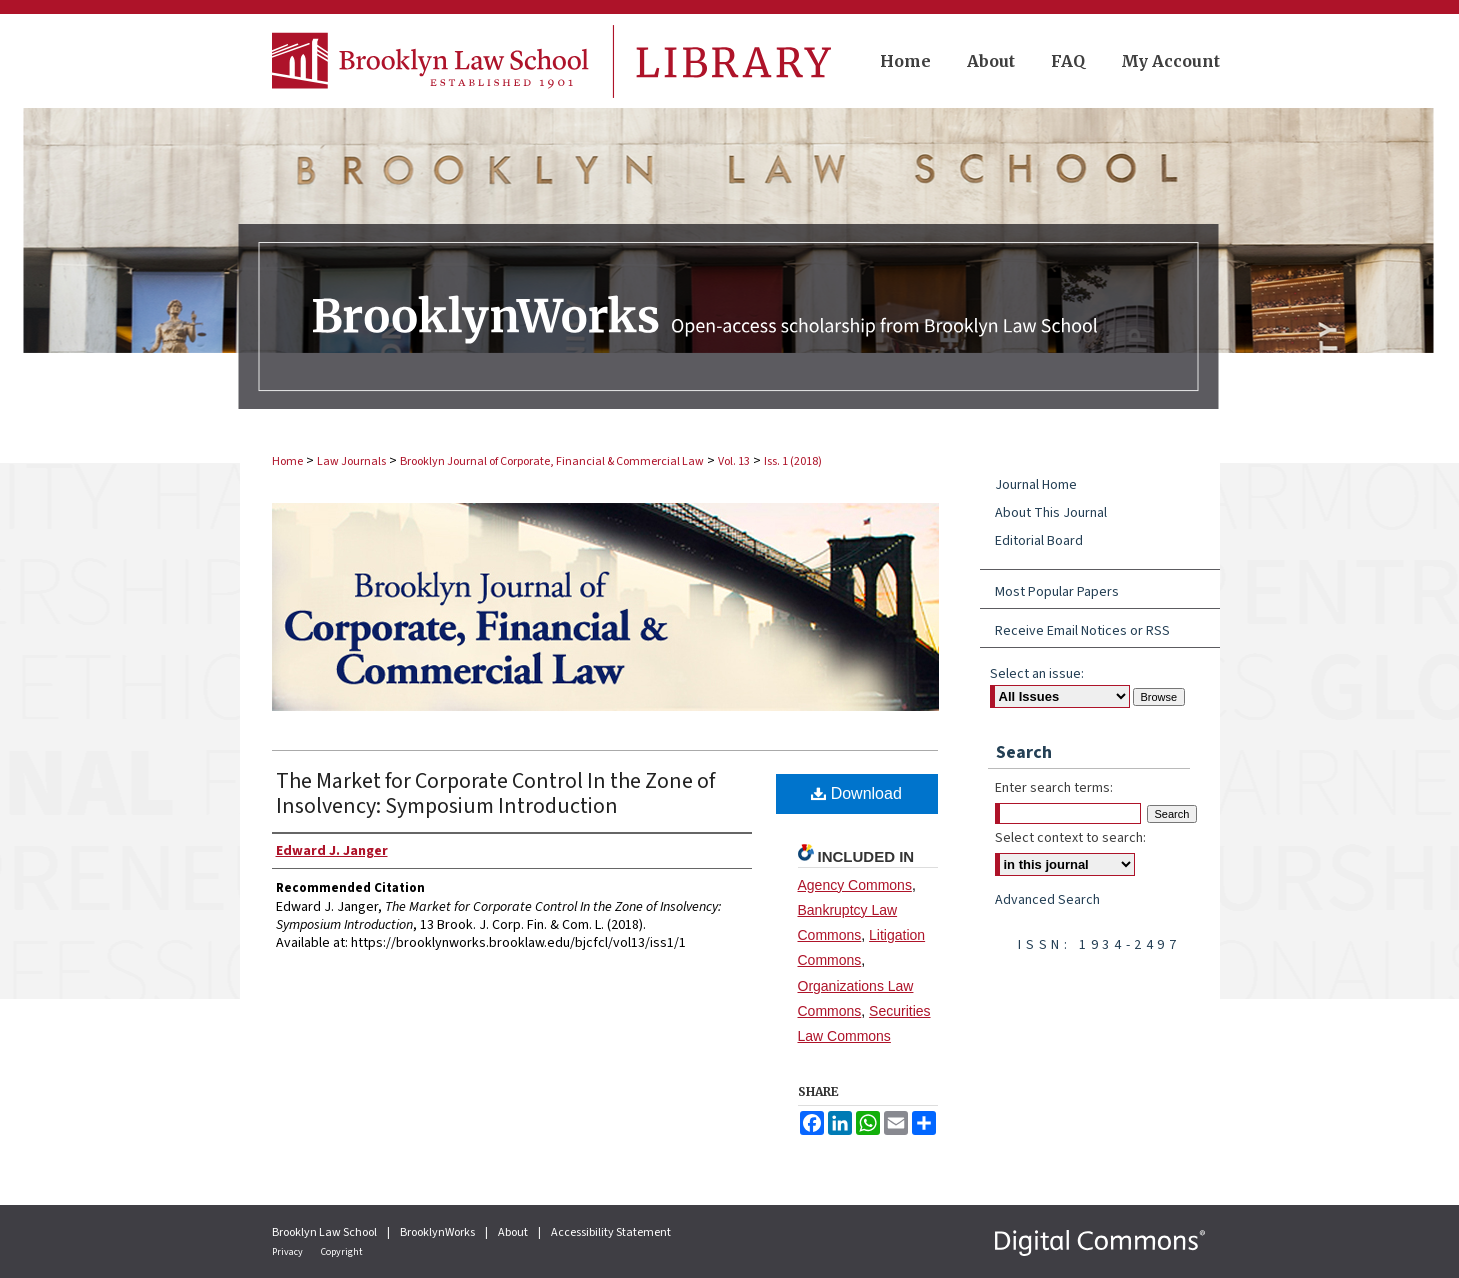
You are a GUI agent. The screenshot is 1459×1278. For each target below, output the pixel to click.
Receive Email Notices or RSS (1082, 631)
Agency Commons (855, 885)
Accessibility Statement (611, 1232)
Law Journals (351, 461)
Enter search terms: (1054, 788)
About (514, 1232)
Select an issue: (1037, 674)
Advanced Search (1047, 900)
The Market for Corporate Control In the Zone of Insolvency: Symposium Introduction (495, 793)
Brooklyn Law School (325, 1232)
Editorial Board (1039, 541)
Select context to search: (1070, 838)
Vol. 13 (734, 461)
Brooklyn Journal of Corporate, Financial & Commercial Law (552, 461)
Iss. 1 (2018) (793, 461)
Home (287, 461)
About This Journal (1051, 513)
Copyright (342, 1252)
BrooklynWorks (438, 1232)
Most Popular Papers (1057, 592)
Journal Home (1036, 485)
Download (856, 793)
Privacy (288, 1252)
